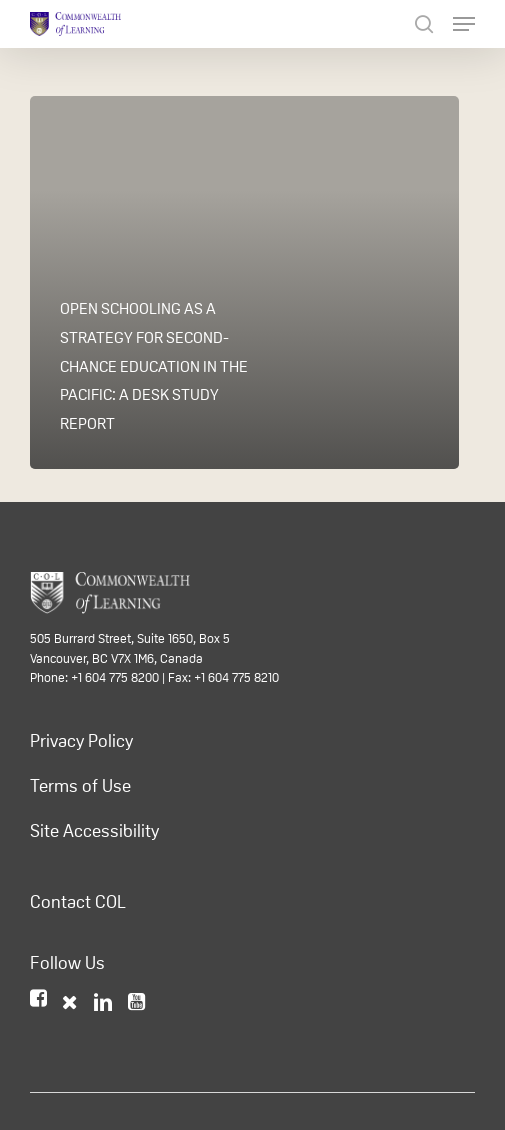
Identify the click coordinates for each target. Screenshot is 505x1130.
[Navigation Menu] (464, 24)
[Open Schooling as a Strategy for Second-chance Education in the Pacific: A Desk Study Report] (244, 282)
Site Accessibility (94, 831)
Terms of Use (80, 786)
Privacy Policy (81, 741)
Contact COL (78, 902)
